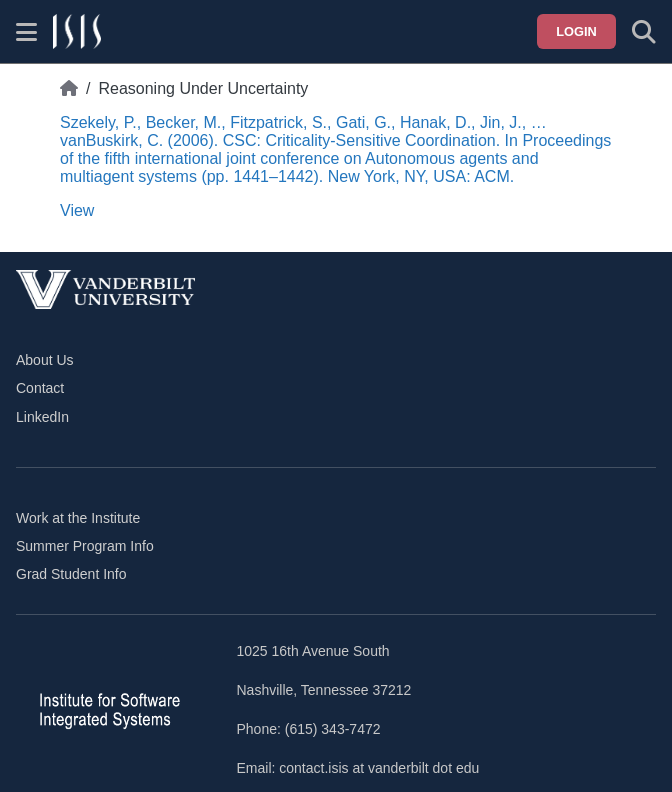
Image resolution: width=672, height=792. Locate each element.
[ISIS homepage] (77, 32)
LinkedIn (42, 417)
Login (576, 31)
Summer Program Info (85, 546)
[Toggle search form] (644, 32)
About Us (45, 360)
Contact (40, 388)
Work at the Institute (78, 518)
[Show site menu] (26, 32)
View (77, 210)
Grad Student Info (71, 574)
